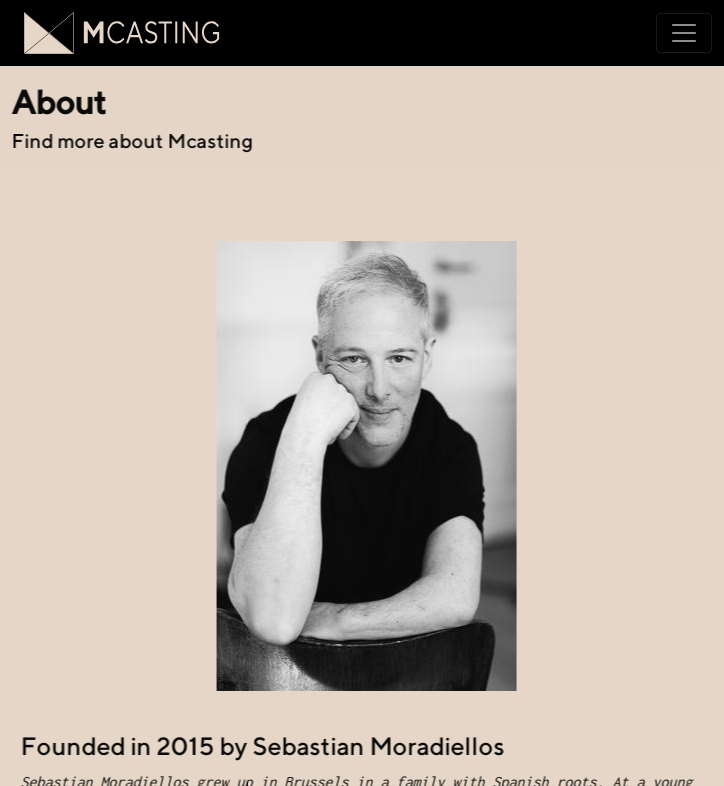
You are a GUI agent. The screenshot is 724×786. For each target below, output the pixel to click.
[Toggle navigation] (684, 33)
